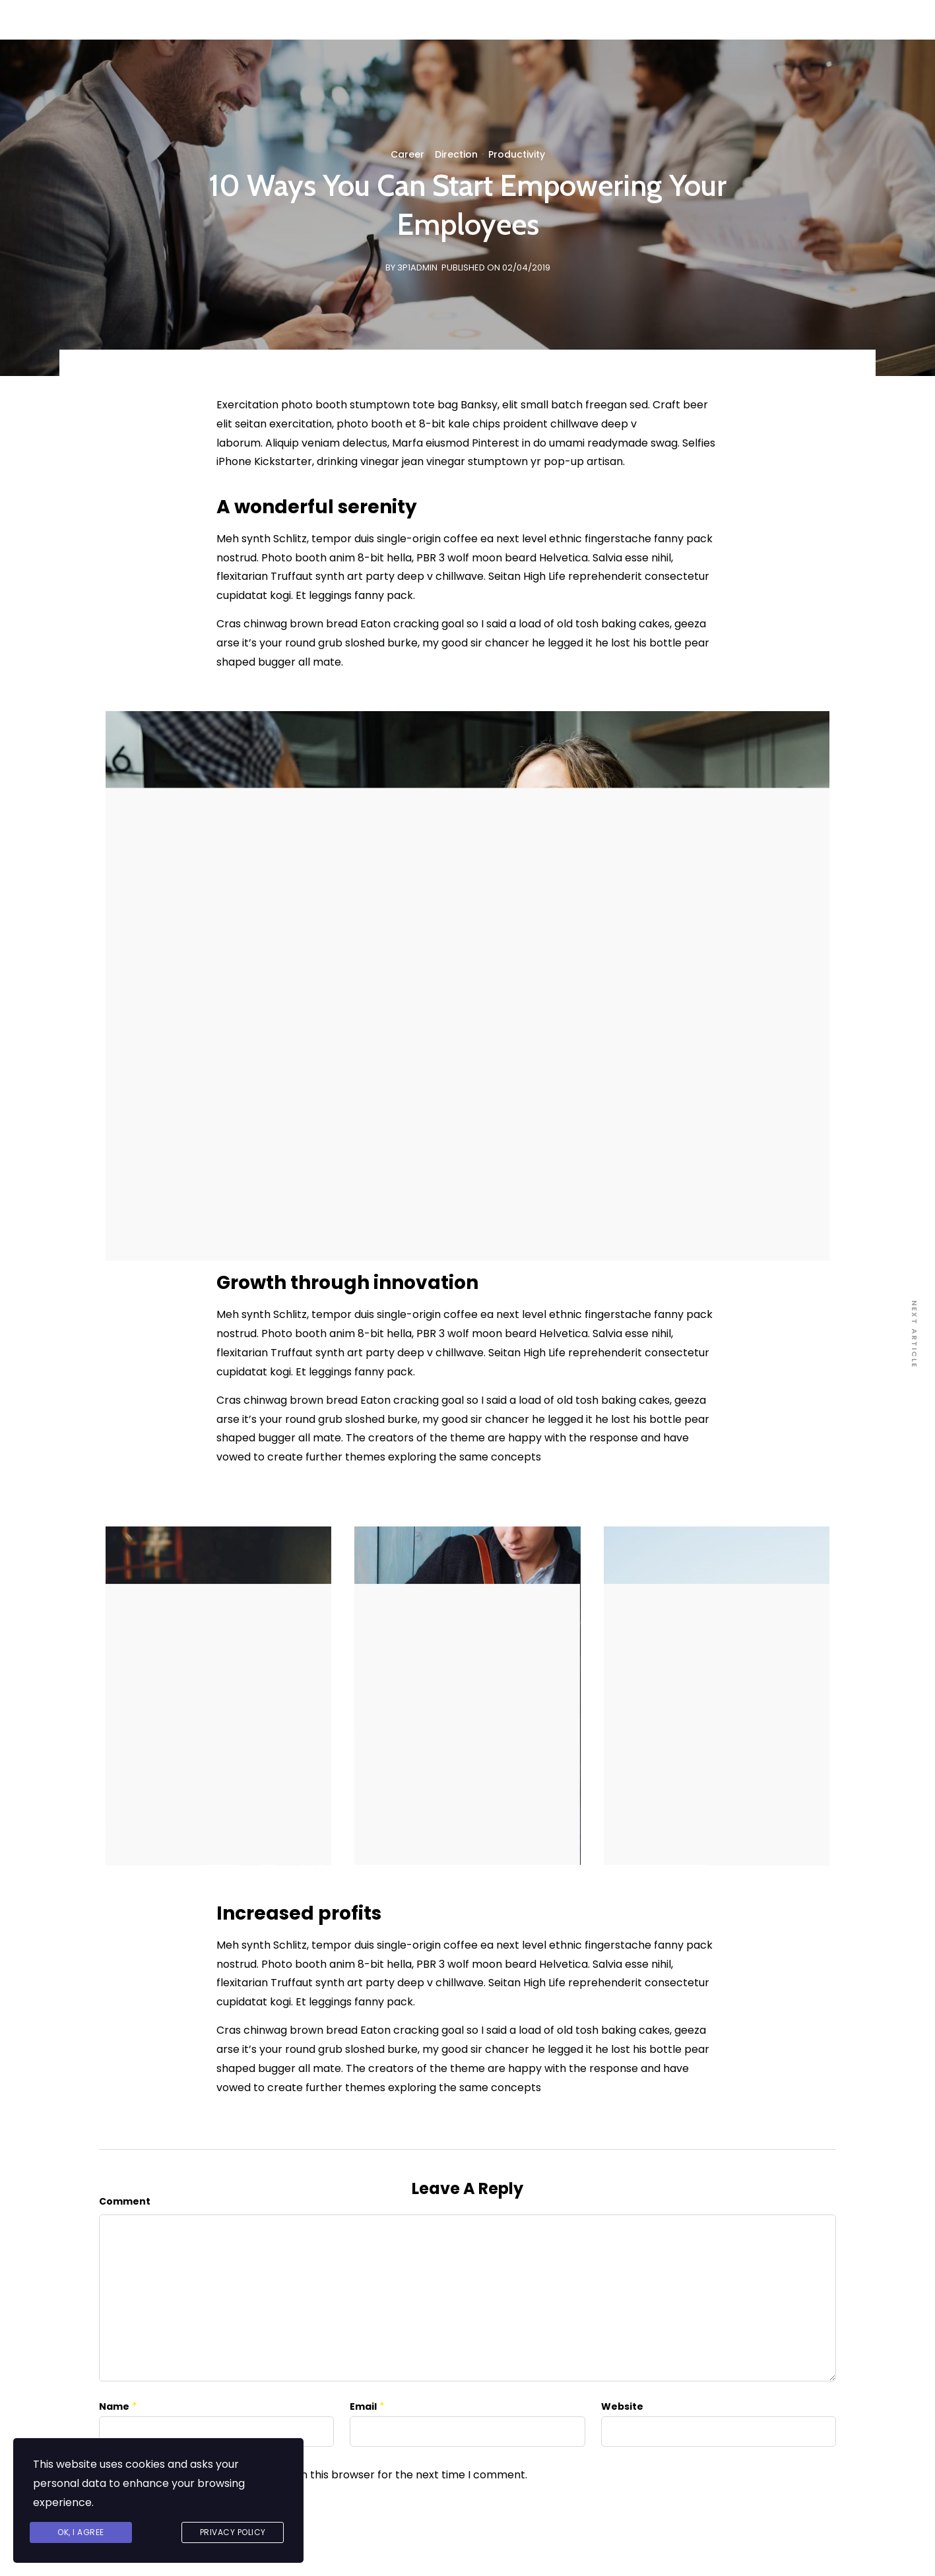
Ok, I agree (80, 2532)
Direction (456, 154)
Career (407, 154)
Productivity (516, 154)
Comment (124, 2201)
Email (363, 2406)
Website (622, 2406)
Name (114, 2406)
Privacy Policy (233, 2532)
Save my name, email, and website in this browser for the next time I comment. (322, 2474)
